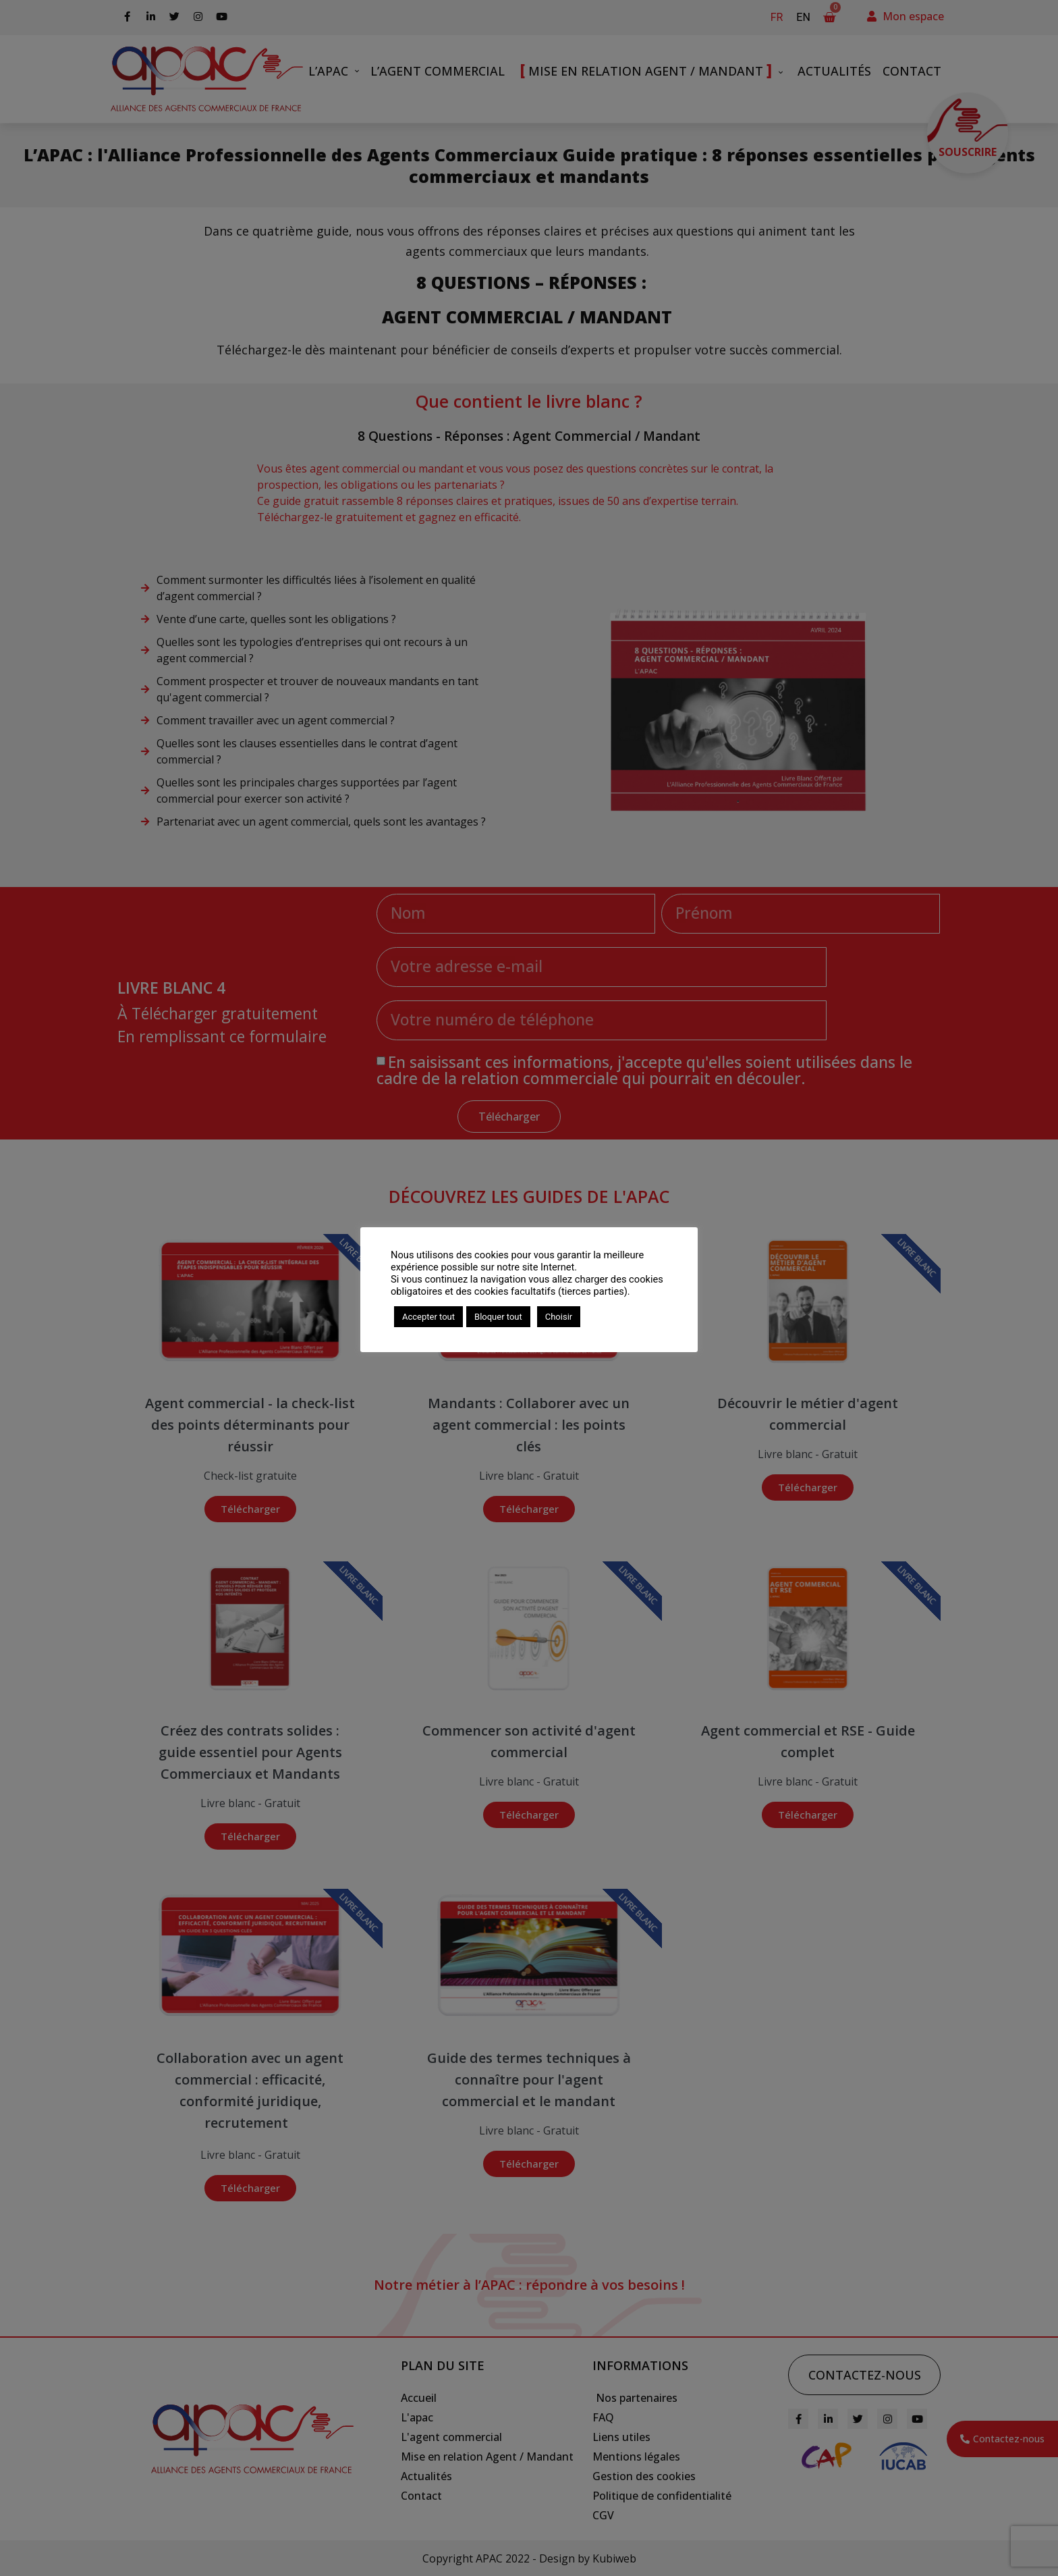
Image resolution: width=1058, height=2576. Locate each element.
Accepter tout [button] (428, 1317)
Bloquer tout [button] (498, 1317)
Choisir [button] (558, 1317)
